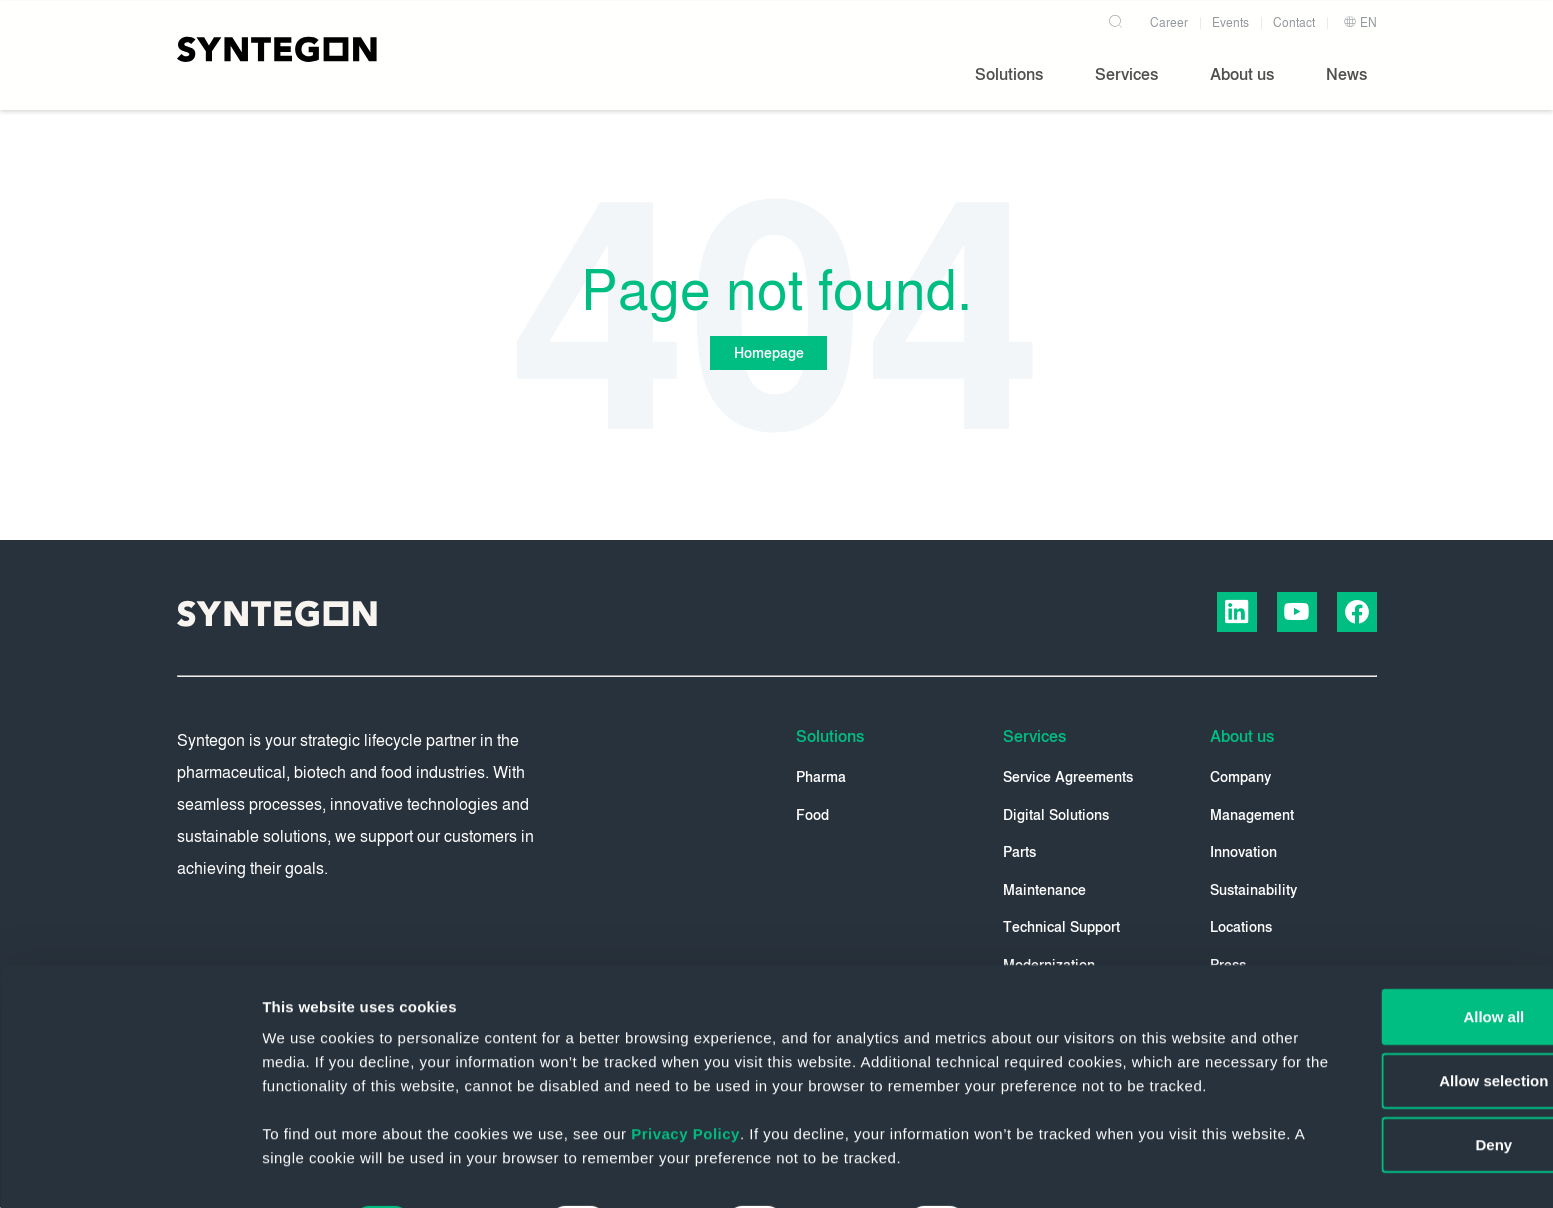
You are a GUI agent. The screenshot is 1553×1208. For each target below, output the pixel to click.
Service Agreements (1068, 778)
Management (1252, 816)
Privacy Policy (685, 1079)
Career (1169, 18)
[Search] (1119, 14)
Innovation (1243, 853)
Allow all (1386, 938)
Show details (1049, 1168)
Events (1230, 18)
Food (812, 816)
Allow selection (1385, 1002)
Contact (1294, 18)
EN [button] (1360, 18)
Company (1240, 778)
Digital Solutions (1056, 816)
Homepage (767, 353)
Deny (1386, 1066)
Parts (1019, 853)
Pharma (821, 778)
